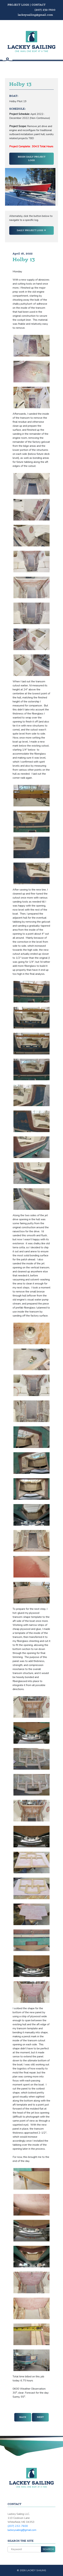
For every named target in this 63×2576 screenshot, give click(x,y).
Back (22, 2417)
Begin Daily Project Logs (32, 159)
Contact (39, 5)
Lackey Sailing (36, 2570)
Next (40, 2417)
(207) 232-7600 (44, 10)
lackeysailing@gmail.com (35, 15)
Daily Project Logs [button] (30, 230)
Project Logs (18, 5)
